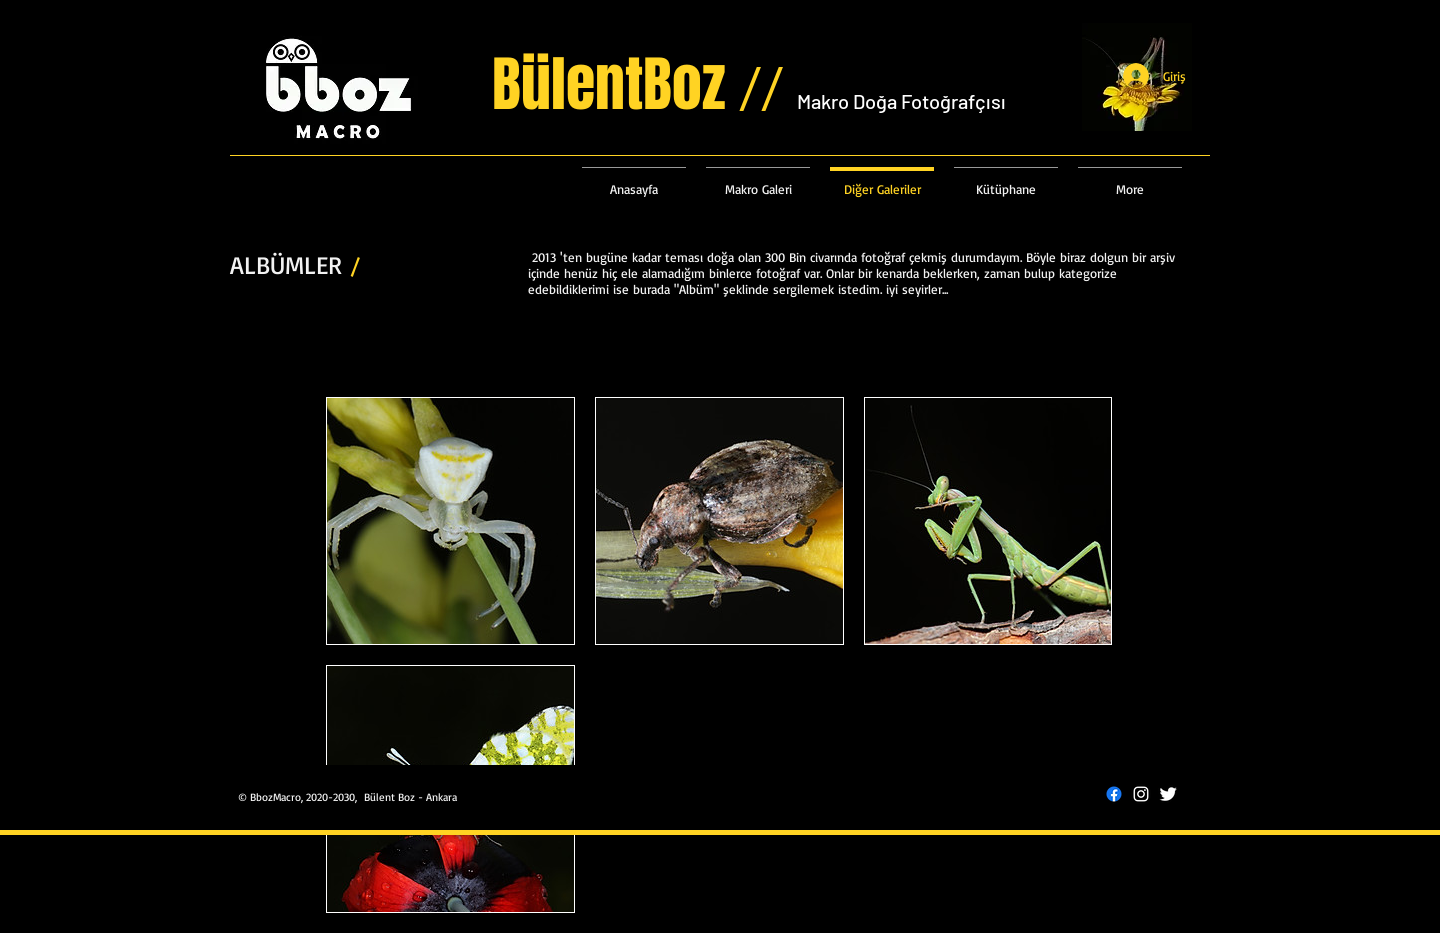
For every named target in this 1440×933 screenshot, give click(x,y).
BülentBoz (644, 85)
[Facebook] (1114, 794)
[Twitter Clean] (1168, 794)
